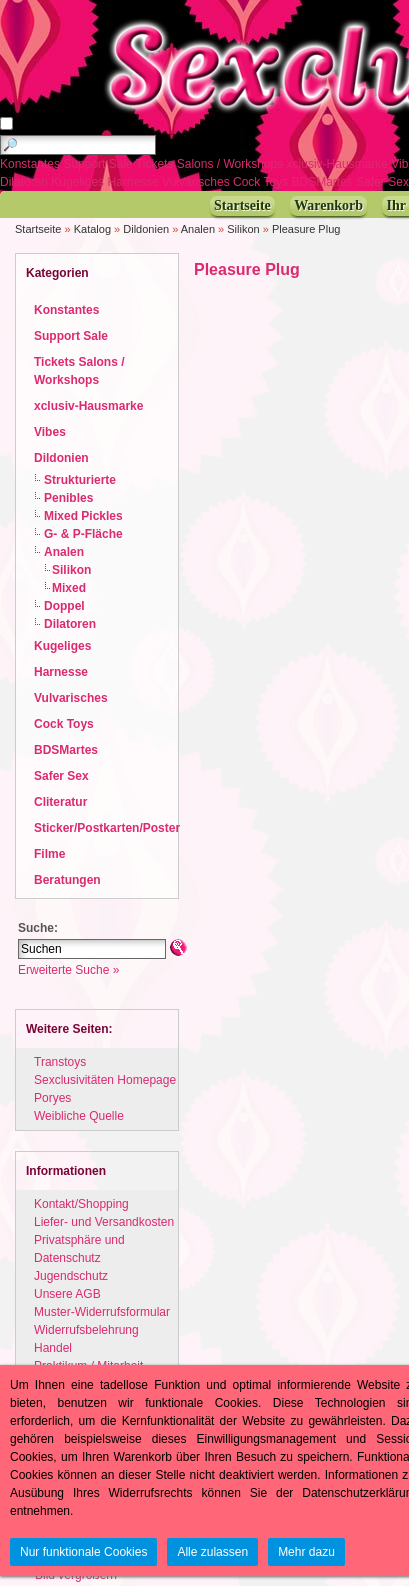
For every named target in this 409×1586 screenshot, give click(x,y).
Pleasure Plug (306, 229)
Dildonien (146, 229)
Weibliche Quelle (79, 1116)
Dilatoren (25, 182)
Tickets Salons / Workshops (211, 164)
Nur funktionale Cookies (83, 1552)
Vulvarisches (197, 182)
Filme (49, 854)
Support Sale (99, 164)
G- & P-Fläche (83, 534)
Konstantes (31, 164)
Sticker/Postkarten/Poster (107, 828)
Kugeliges (79, 182)
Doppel (64, 606)
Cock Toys (262, 182)
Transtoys (60, 1062)
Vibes (50, 432)
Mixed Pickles (83, 516)
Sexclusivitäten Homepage (105, 1080)
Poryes (52, 1098)
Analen (198, 229)
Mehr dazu (306, 1552)
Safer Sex (61, 776)
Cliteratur (60, 802)
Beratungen (67, 880)
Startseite (38, 229)
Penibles (68, 498)
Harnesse (134, 182)
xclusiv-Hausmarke (339, 164)
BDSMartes (324, 182)
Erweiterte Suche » (68, 970)
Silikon (243, 229)
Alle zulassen (212, 1552)
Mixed (69, 588)
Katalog (92, 229)
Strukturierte (80, 480)
